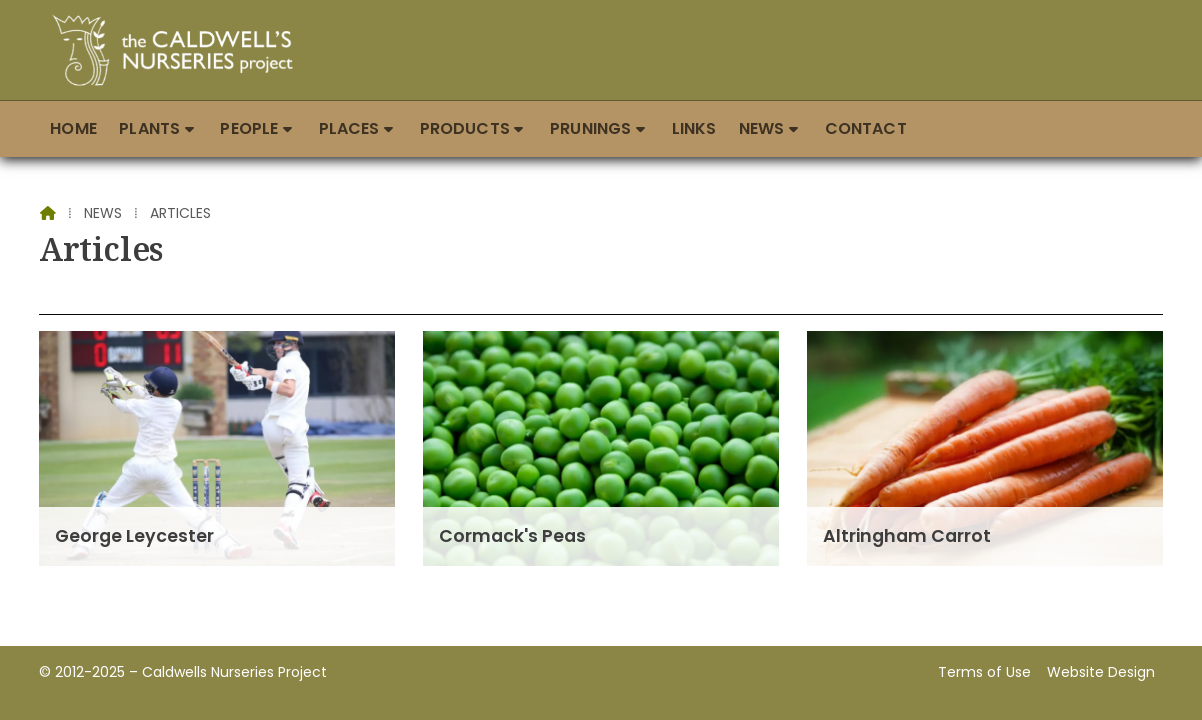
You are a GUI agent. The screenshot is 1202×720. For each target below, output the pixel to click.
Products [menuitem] (465, 128)
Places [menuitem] (349, 128)
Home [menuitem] (73, 128)
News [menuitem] (762, 128)
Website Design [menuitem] (1101, 672)
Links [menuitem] (694, 128)
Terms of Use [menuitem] (984, 672)
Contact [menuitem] (866, 128)
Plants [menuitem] (149, 128)
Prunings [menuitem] (590, 128)
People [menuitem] (249, 128)
